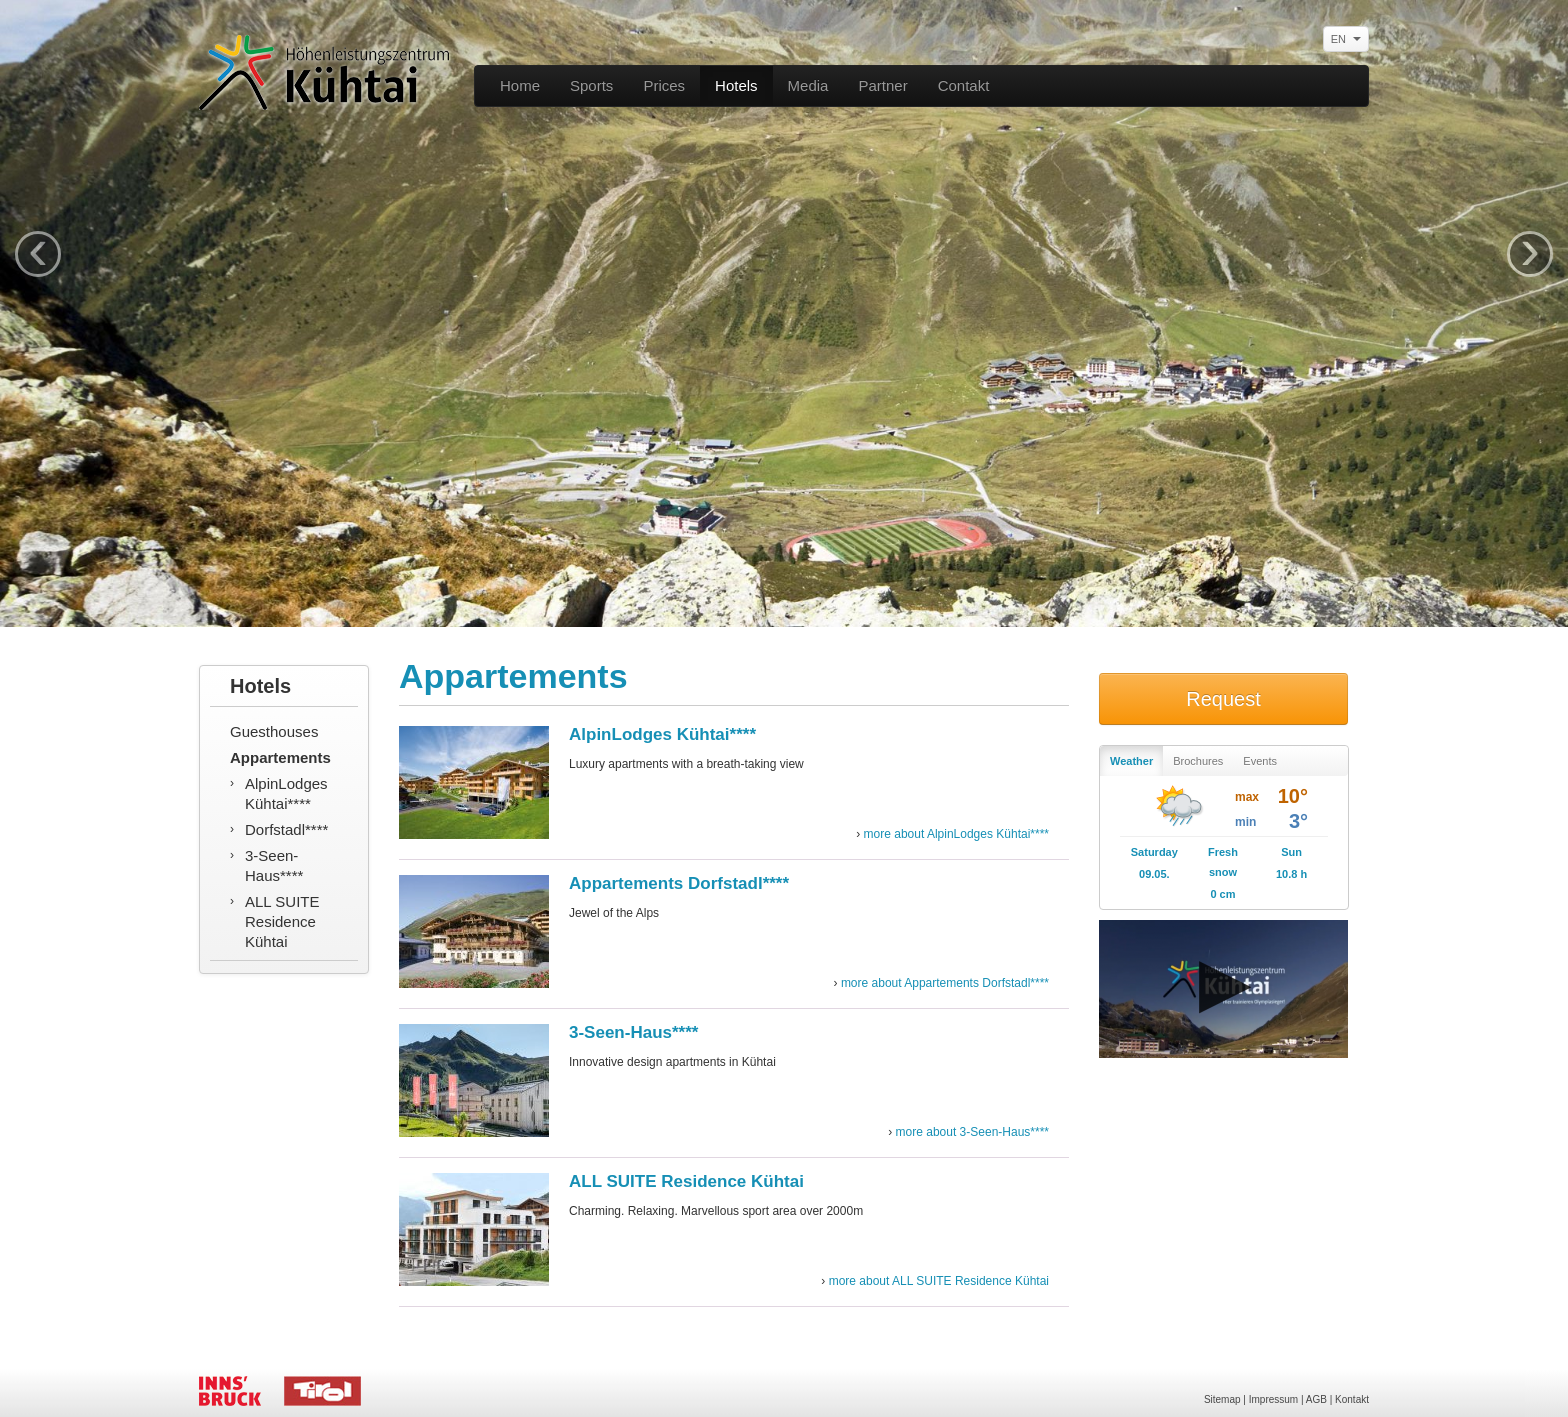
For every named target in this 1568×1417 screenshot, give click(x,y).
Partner (882, 85)
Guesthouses (274, 731)
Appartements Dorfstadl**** (679, 883)
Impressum (1273, 1399)
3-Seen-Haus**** (274, 865)
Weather (1131, 761)
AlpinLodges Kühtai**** (286, 793)
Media (808, 85)
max (1247, 797)
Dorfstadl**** (286, 829)
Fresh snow (1223, 862)
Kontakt (1352, 1399)
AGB (1316, 1399)
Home (520, 85)
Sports (591, 85)
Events (1260, 761)
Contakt (964, 85)
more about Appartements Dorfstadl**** (945, 983)
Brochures (1198, 761)
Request (1223, 699)
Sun (1291, 852)
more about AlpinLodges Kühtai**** (956, 834)
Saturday (1154, 852)
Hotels (736, 85)
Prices (664, 85)
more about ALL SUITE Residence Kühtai (939, 1281)
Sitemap (1222, 1399)
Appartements (280, 757)
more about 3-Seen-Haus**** (972, 1132)
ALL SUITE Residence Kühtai (282, 921)
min (1245, 822)
